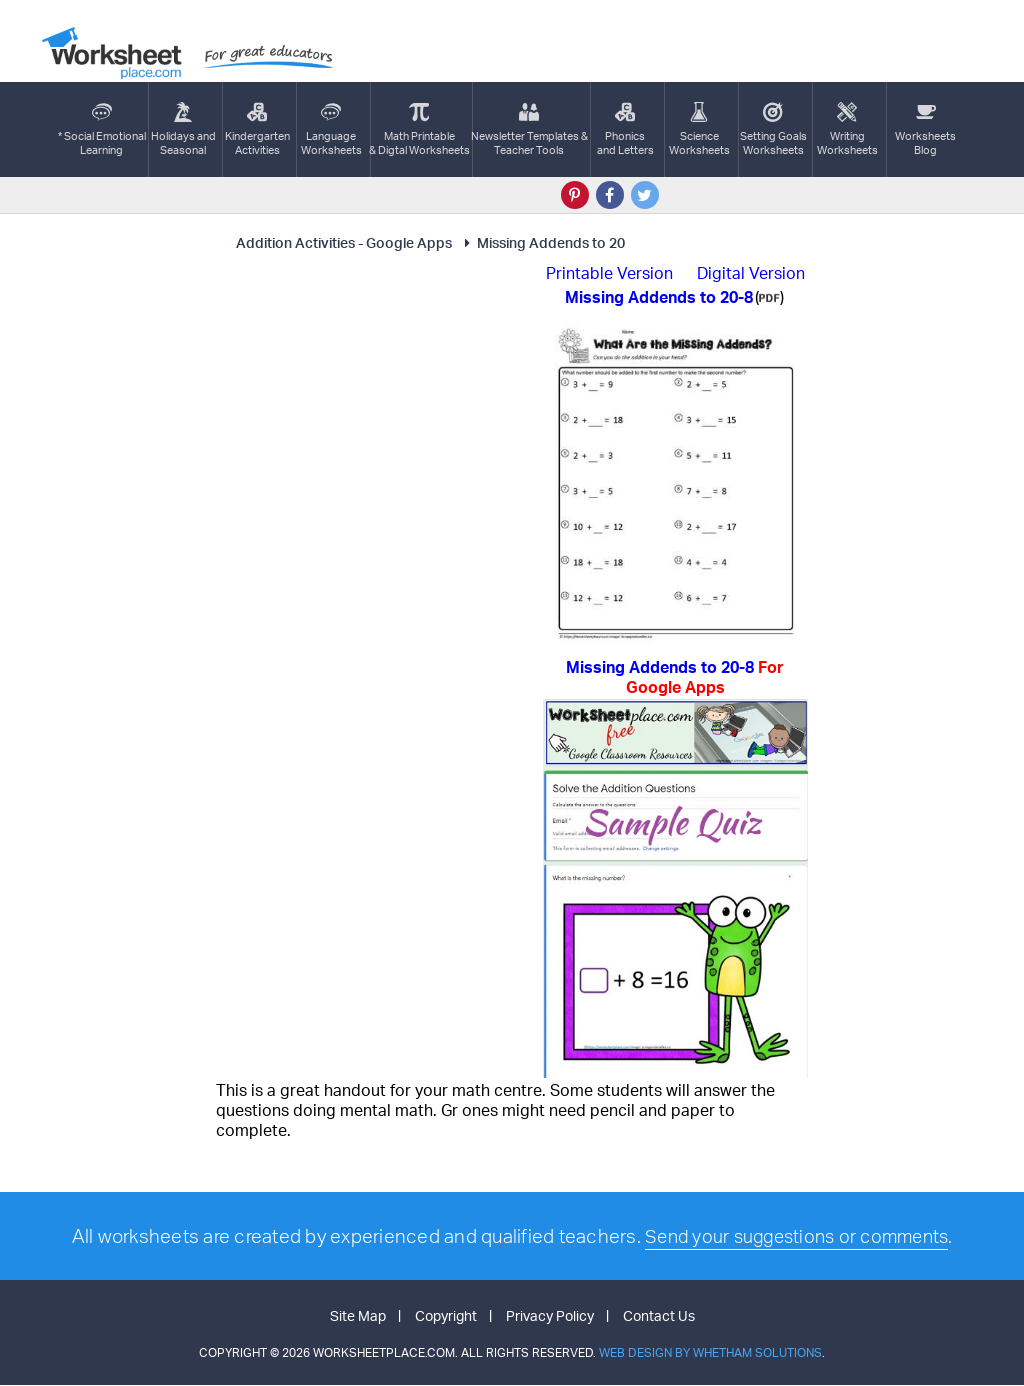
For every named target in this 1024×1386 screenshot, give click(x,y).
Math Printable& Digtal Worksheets (419, 129)
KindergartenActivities (257, 129)
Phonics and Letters (625, 129)
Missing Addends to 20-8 (675, 677)
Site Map (358, 1316)
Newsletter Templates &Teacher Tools (529, 129)
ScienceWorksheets (699, 129)
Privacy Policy (550, 1316)
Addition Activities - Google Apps (344, 242)
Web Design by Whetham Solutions (710, 1353)
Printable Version (609, 273)
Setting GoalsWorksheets (773, 129)
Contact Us (659, 1316)
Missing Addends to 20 (542, 242)
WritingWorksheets (847, 129)
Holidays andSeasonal (183, 129)
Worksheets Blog (925, 129)
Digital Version (751, 273)
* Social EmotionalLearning (102, 129)
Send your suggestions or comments (796, 1236)
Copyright (446, 1316)
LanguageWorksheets (331, 129)
